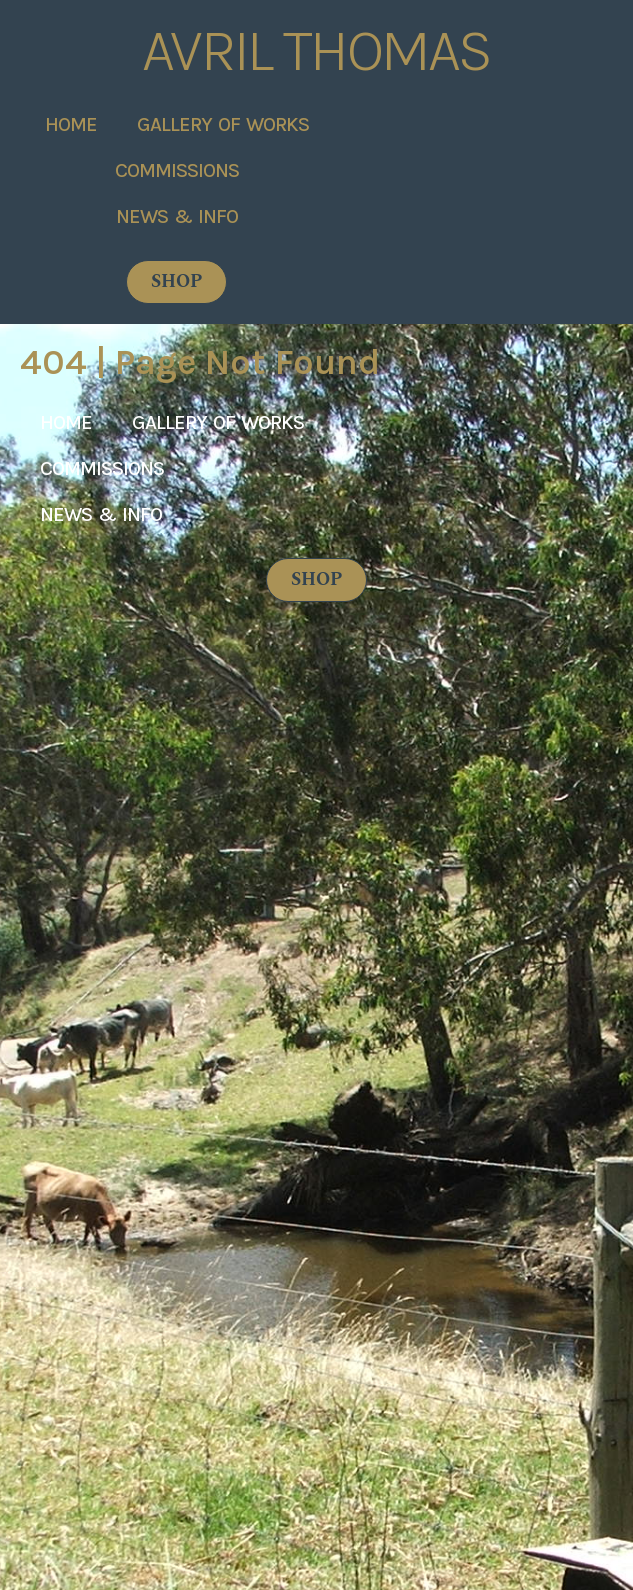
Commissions (177, 169)
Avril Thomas (316, 50)
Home (71, 123)
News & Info (177, 215)
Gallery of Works (223, 123)
